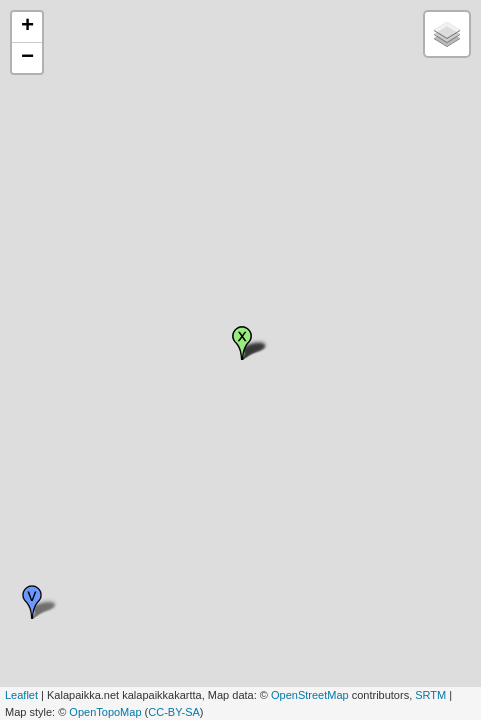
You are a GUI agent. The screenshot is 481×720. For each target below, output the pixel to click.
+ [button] (27, 27)
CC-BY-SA (174, 712)
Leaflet (21, 695)
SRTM (430, 695)
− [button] (27, 58)
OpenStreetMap (310, 695)
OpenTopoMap (105, 712)
